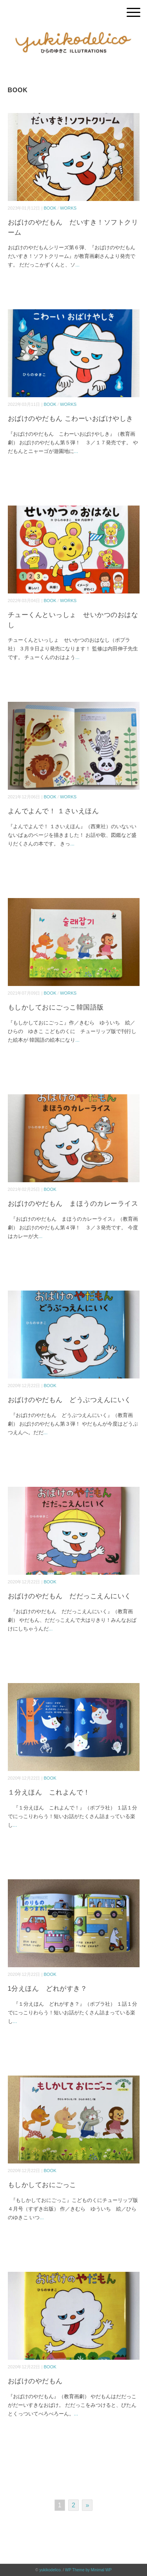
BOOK (50, 208)
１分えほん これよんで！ (49, 1792)
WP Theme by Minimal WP (88, 2570)
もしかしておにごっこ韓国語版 (56, 1007)
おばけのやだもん (35, 2381)
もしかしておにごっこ (42, 2185)
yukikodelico (49, 2570)
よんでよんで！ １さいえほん (53, 811)
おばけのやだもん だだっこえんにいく (69, 1596)
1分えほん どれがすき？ (47, 1988)
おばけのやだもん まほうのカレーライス (73, 1203)
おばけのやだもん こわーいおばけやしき (70, 418)
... (77, 265)
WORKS (68, 208)
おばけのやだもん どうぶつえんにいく (69, 1400)
